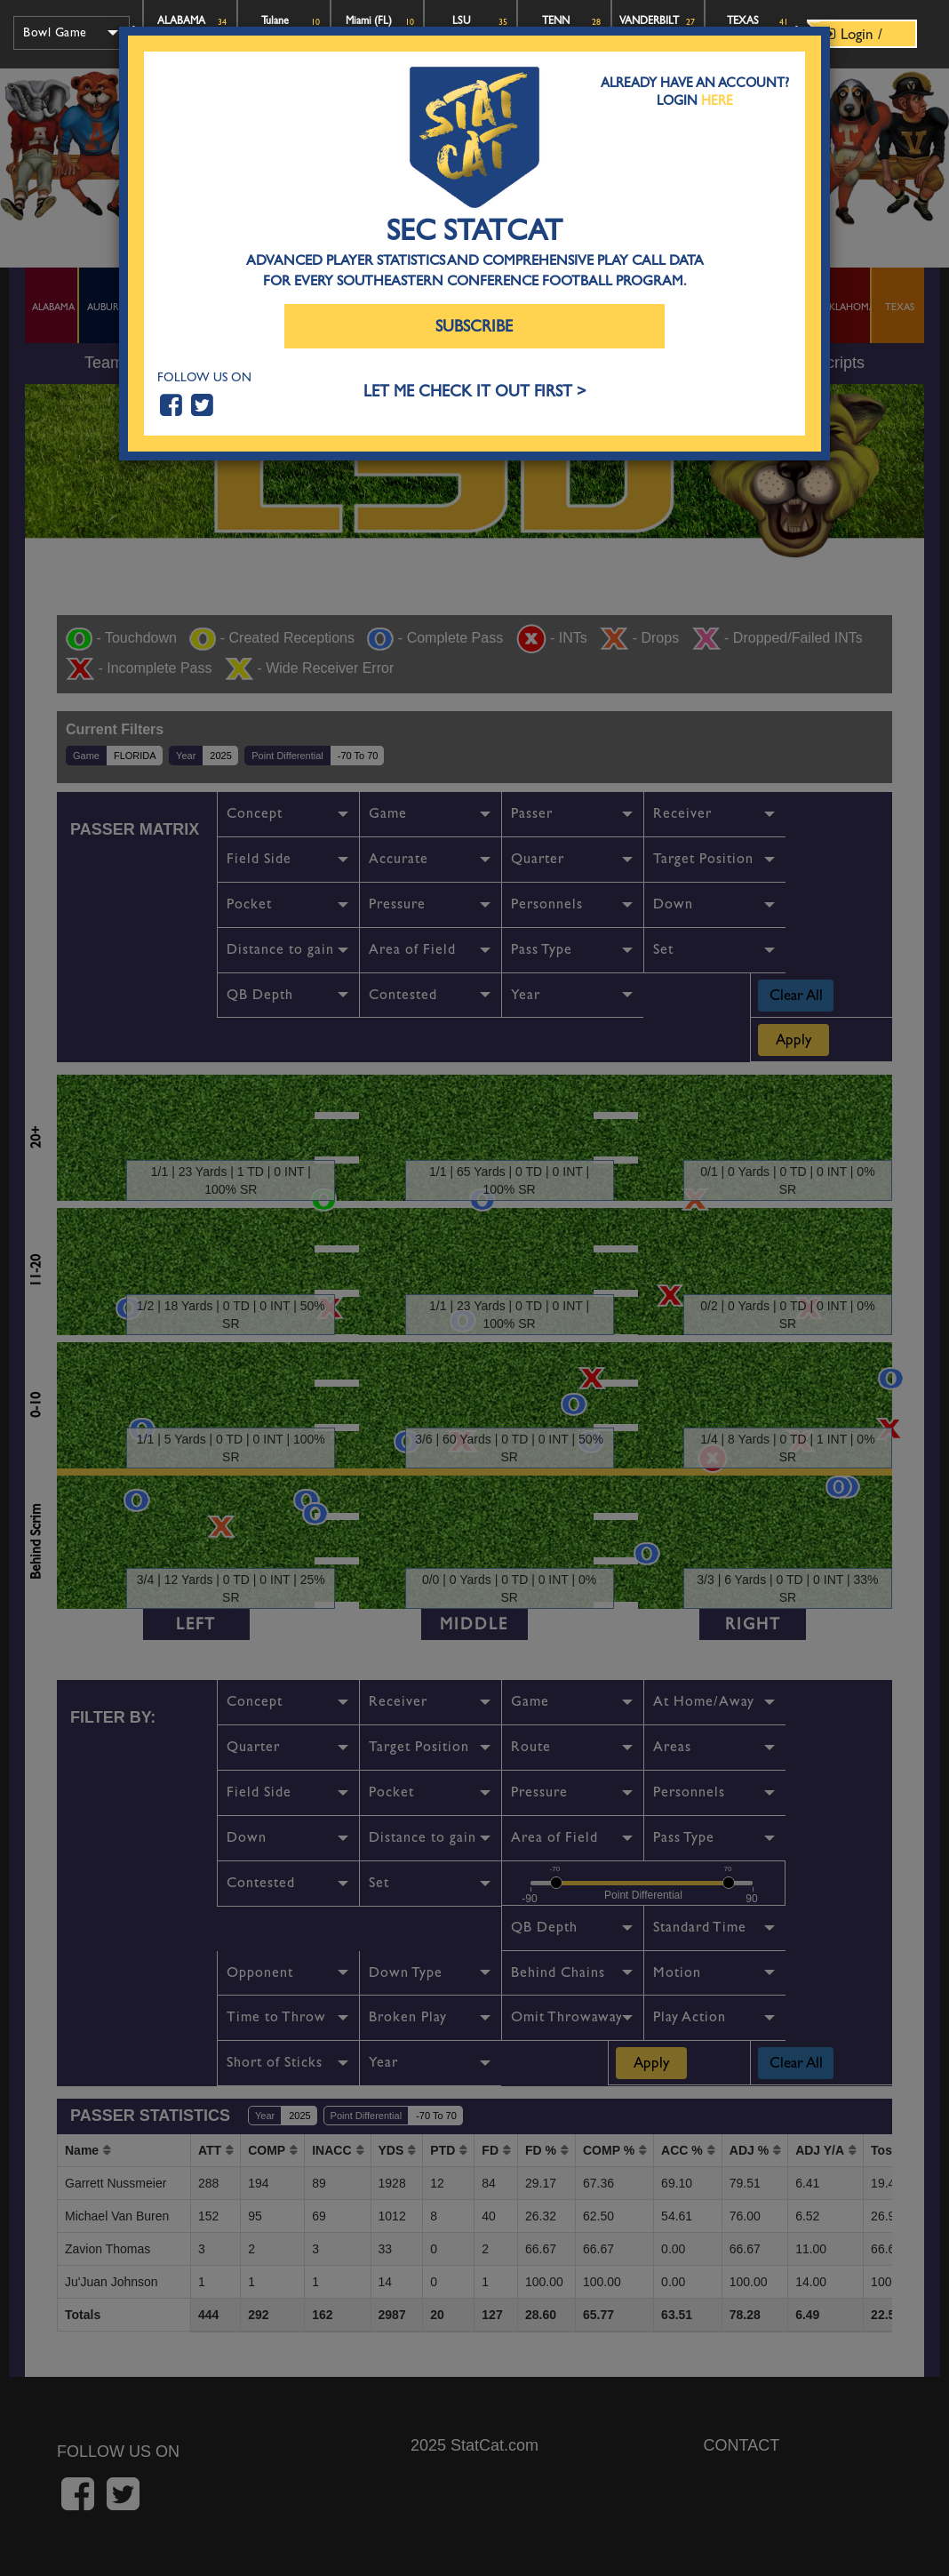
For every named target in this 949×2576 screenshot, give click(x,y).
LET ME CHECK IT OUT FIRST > (474, 391)
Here (717, 100)
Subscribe (474, 326)
